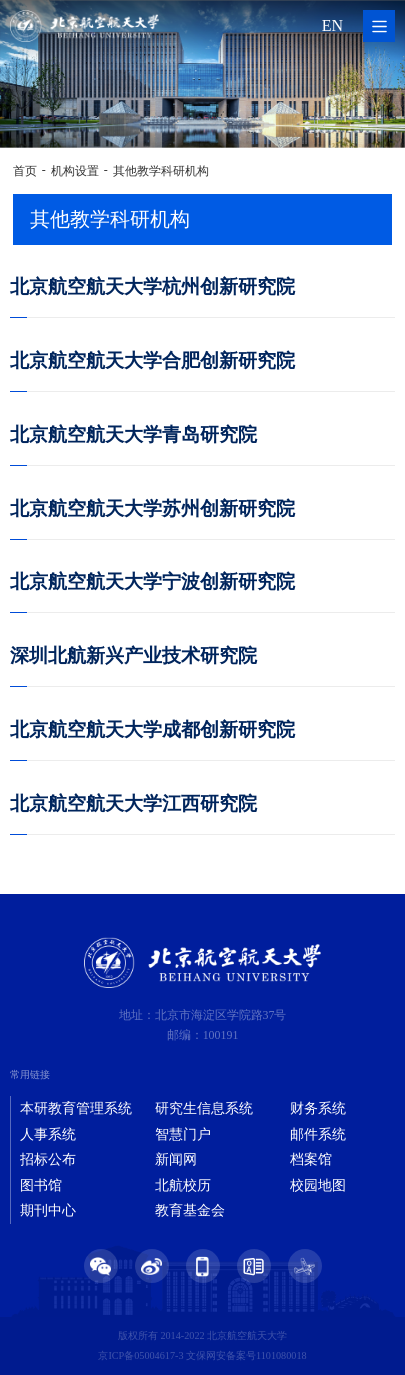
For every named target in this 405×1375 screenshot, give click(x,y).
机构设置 (75, 171)
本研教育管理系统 (76, 1108)
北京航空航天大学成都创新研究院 (152, 729)
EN (332, 25)
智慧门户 (183, 1134)
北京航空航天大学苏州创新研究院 (152, 508)
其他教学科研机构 (161, 171)
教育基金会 (190, 1210)
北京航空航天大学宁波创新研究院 (152, 581)
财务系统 (318, 1108)
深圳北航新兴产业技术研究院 (133, 655)
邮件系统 (318, 1134)
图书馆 (41, 1185)
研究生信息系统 (204, 1108)
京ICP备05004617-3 (140, 1355)
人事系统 (48, 1134)
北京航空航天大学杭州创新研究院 (152, 286)
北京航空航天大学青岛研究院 (133, 434)
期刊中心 (48, 1210)
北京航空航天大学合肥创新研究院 (152, 360)
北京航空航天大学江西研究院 (133, 803)
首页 (25, 171)
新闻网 (176, 1159)
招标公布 (48, 1159)
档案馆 (311, 1159)
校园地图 (318, 1185)
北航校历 (183, 1185)
